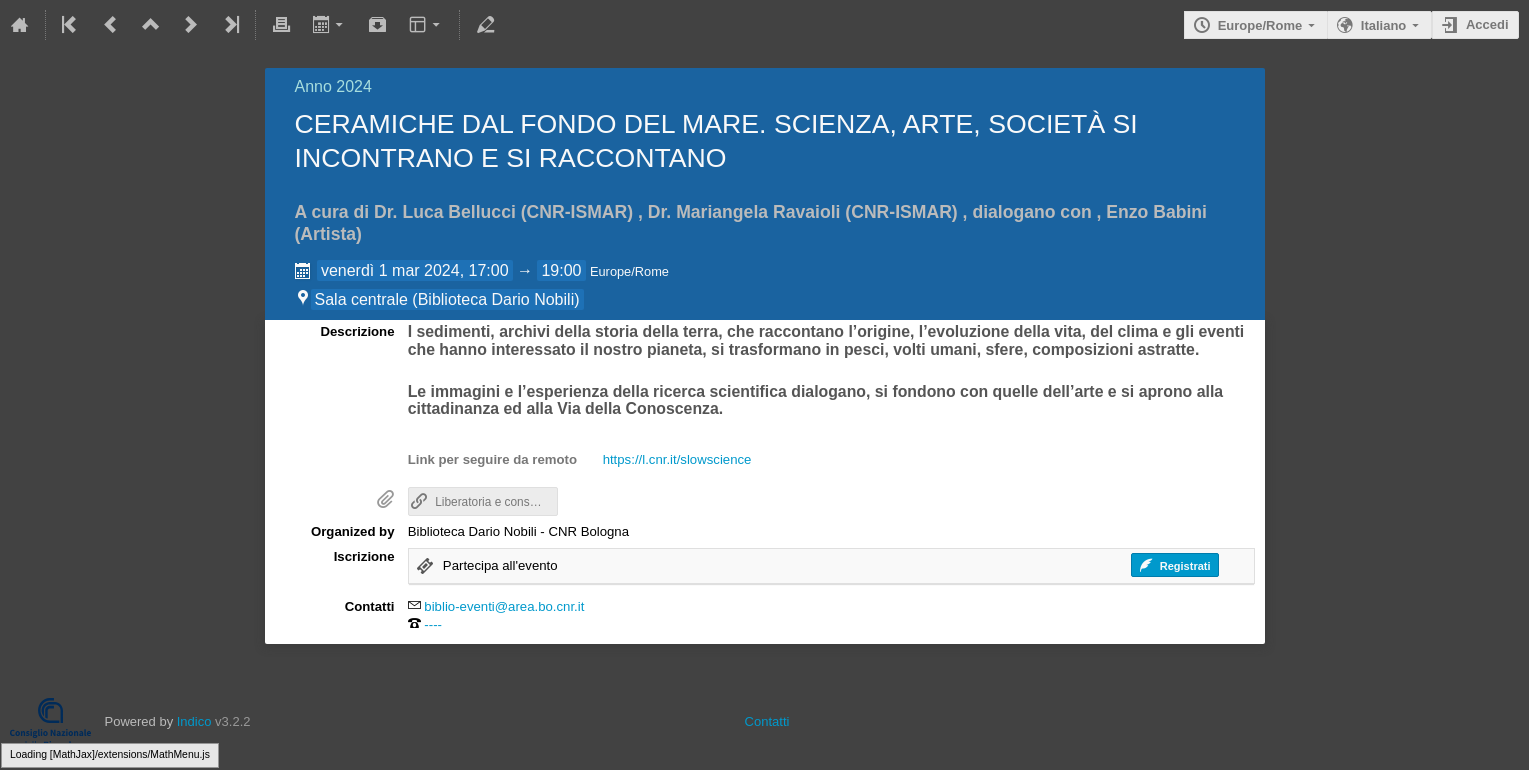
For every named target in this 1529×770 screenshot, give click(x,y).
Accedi (1487, 24)
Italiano (1384, 25)
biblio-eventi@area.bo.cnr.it (504, 606)
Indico (194, 721)
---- (433, 624)
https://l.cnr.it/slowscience (677, 459)
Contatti (767, 721)
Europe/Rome (1260, 25)
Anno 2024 (333, 86)
